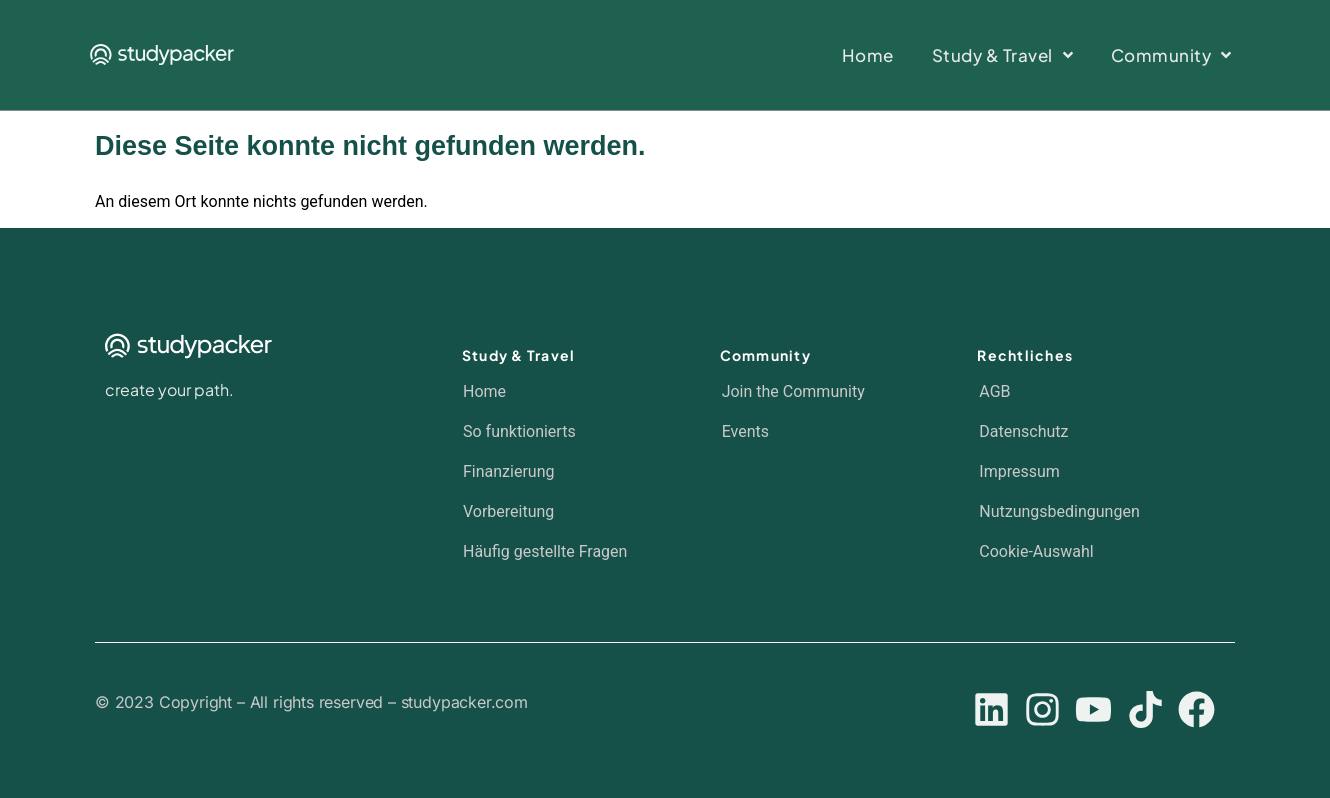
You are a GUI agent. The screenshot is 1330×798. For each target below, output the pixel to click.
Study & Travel (519, 355)
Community (765, 355)
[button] (1087, 552)
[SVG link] (162, 54)
